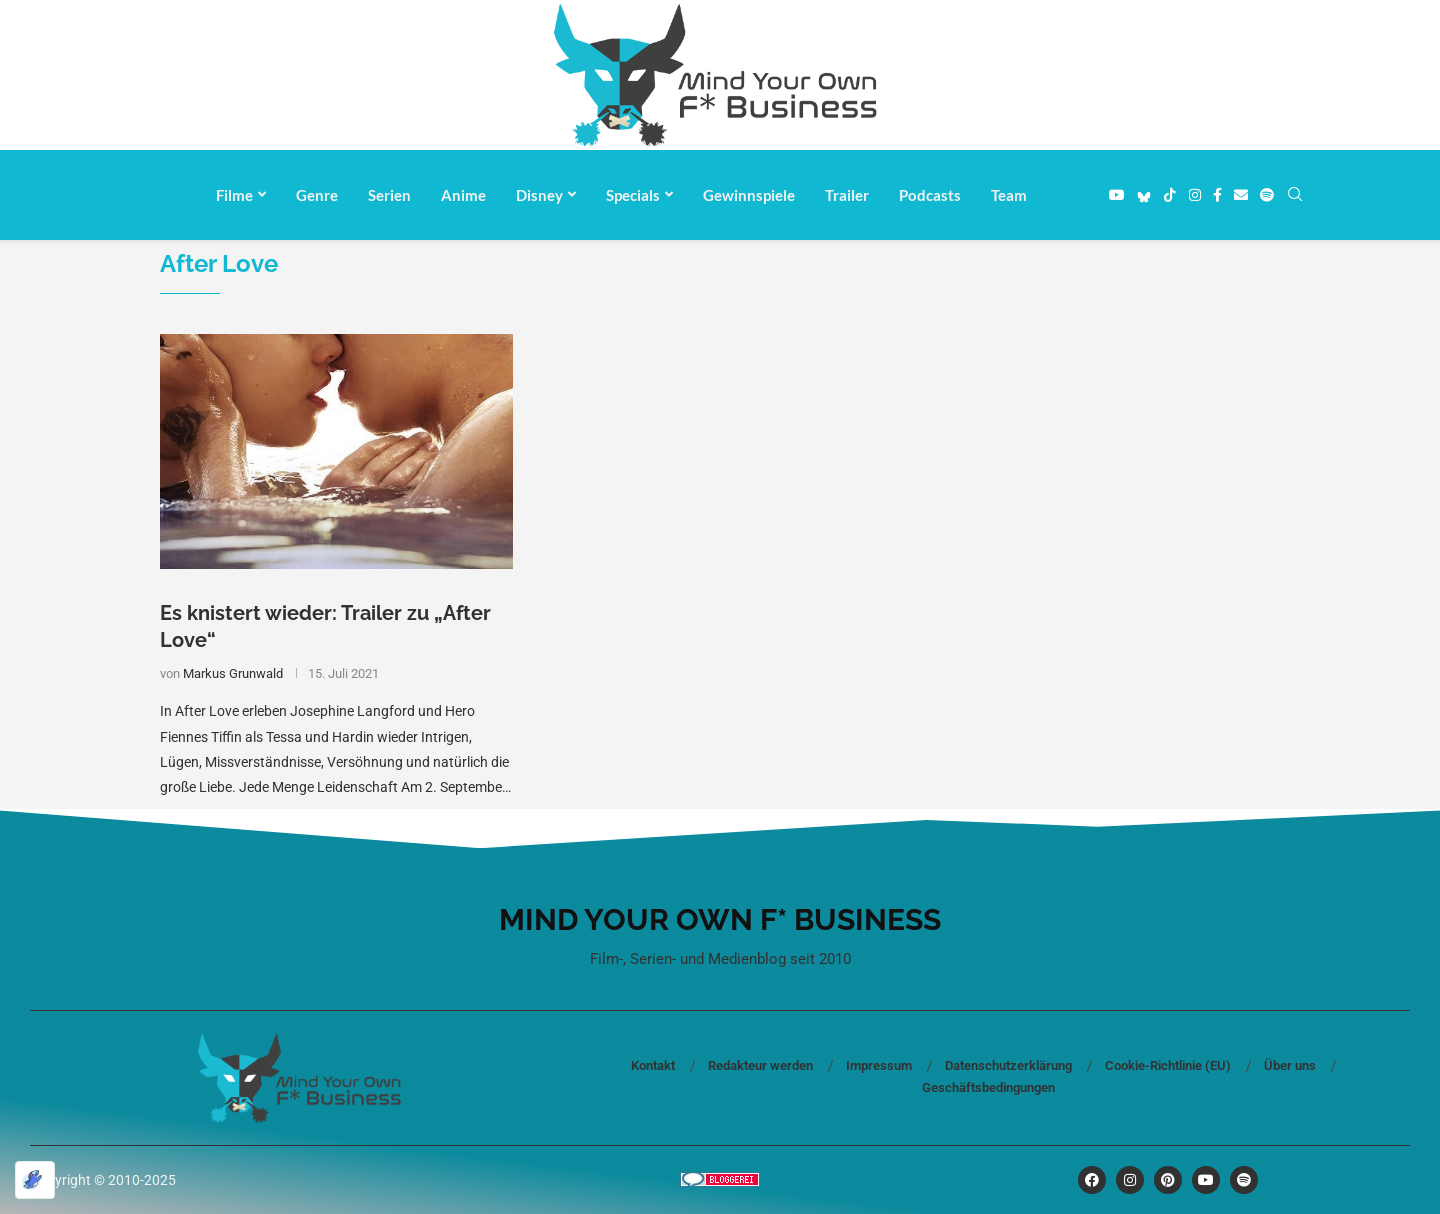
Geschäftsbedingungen (988, 1087)
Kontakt (653, 1065)
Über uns (1290, 1065)
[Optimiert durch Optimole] (35, 1180)
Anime (463, 195)
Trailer (847, 195)
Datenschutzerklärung (1008, 1065)
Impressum (879, 1065)
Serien (389, 195)
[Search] (1295, 195)
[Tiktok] (1170, 195)
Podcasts (930, 195)
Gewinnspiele (749, 195)
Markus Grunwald (233, 673)
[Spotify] (1267, 195)
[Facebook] (1217, 195)
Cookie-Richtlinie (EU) (1168, 1065)
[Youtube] (1117, 195)
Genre (317, 195)
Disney (539, 195)
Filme (234, 195)
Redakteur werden (760, 1065)
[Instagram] (1195, 195)
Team (1009, 195)
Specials (633, 195)
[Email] (1241, 195)
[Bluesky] (1144, 195)
